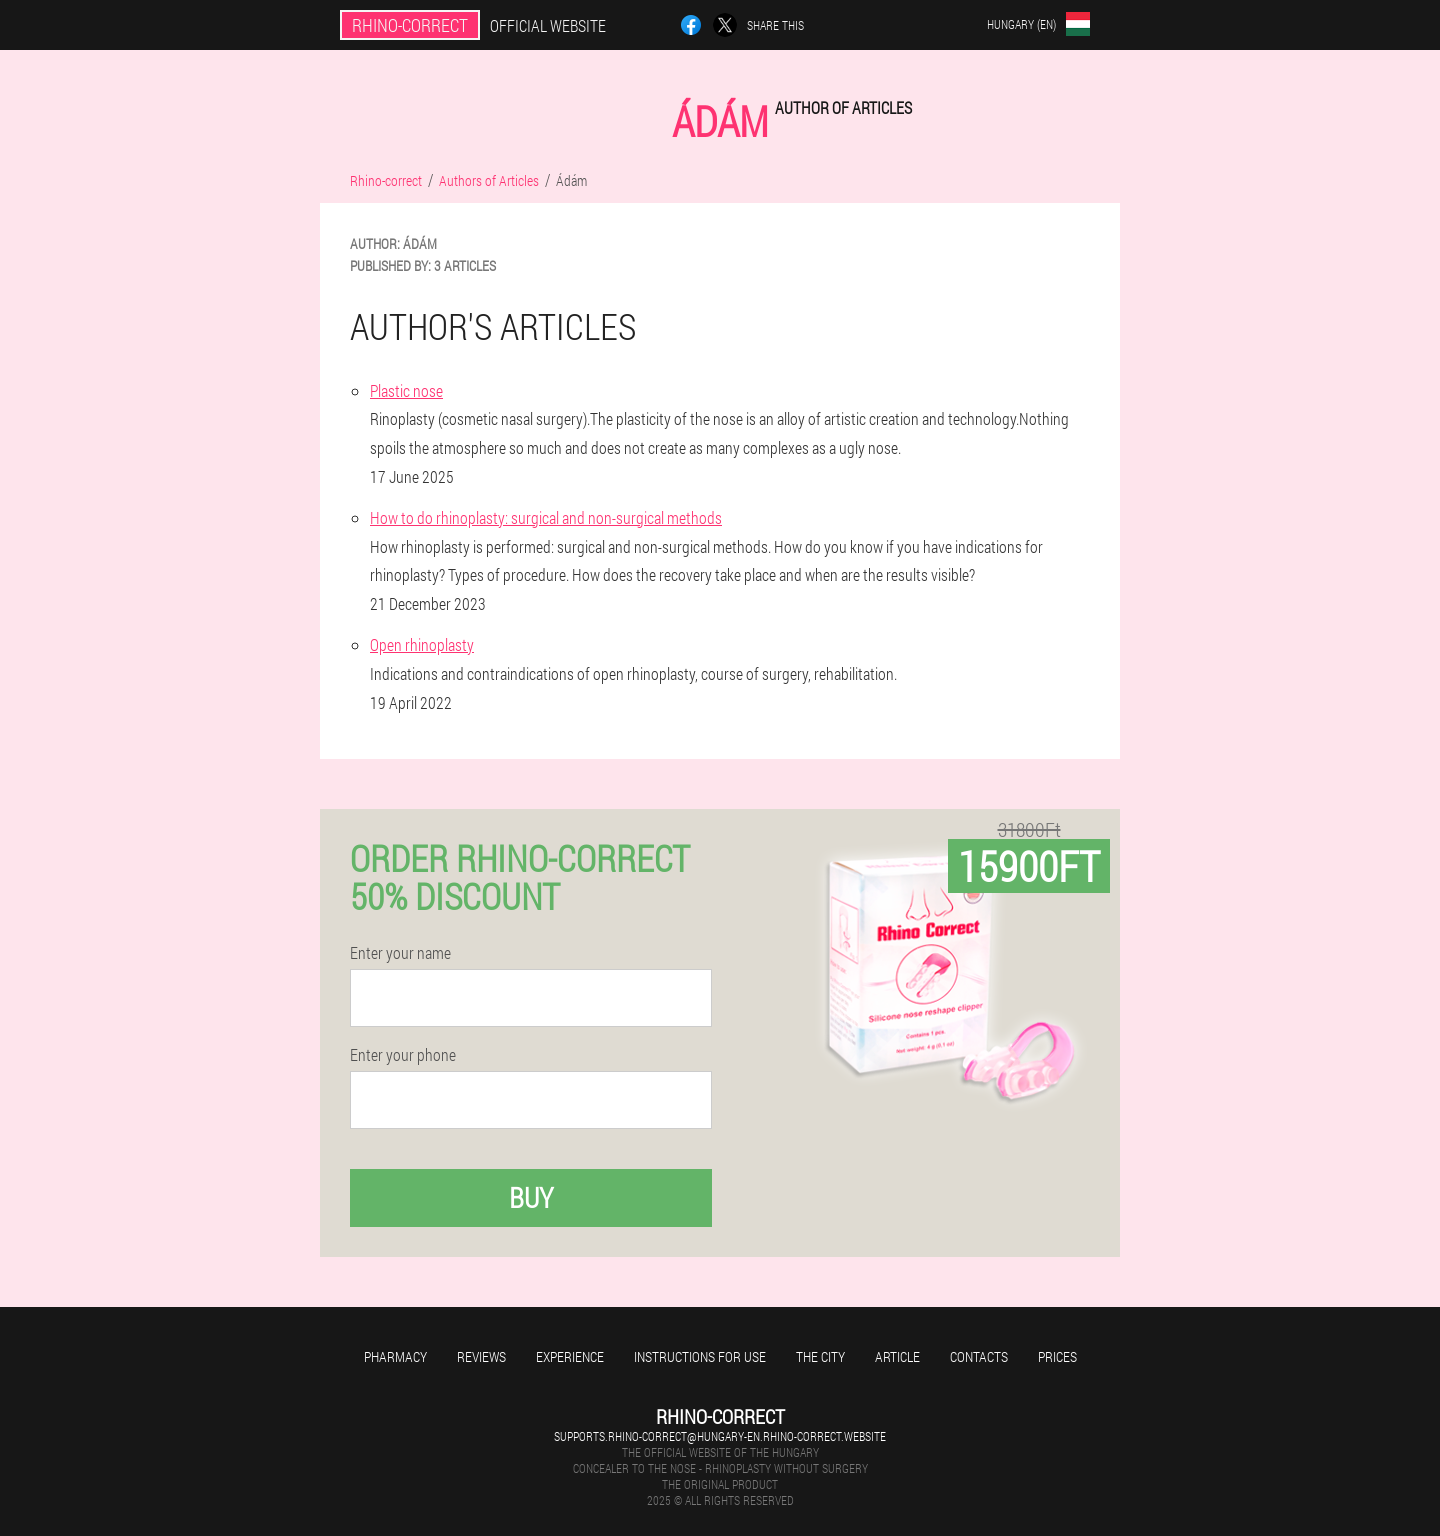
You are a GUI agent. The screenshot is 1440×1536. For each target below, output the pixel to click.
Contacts (979, 1356)
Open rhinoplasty (422, 644)
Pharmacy (395, 1356)
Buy (531, 1197)
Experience (570, 1356)
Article (897, 1356)
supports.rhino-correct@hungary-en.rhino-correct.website (720, 1436)
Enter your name (400, 953)
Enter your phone (403, 1055)
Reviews (481, 1356)
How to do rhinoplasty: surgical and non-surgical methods (546, 517)
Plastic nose (406, 390)
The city (820, 1356)
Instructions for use (700, 1356)
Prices (1057, 1356)
